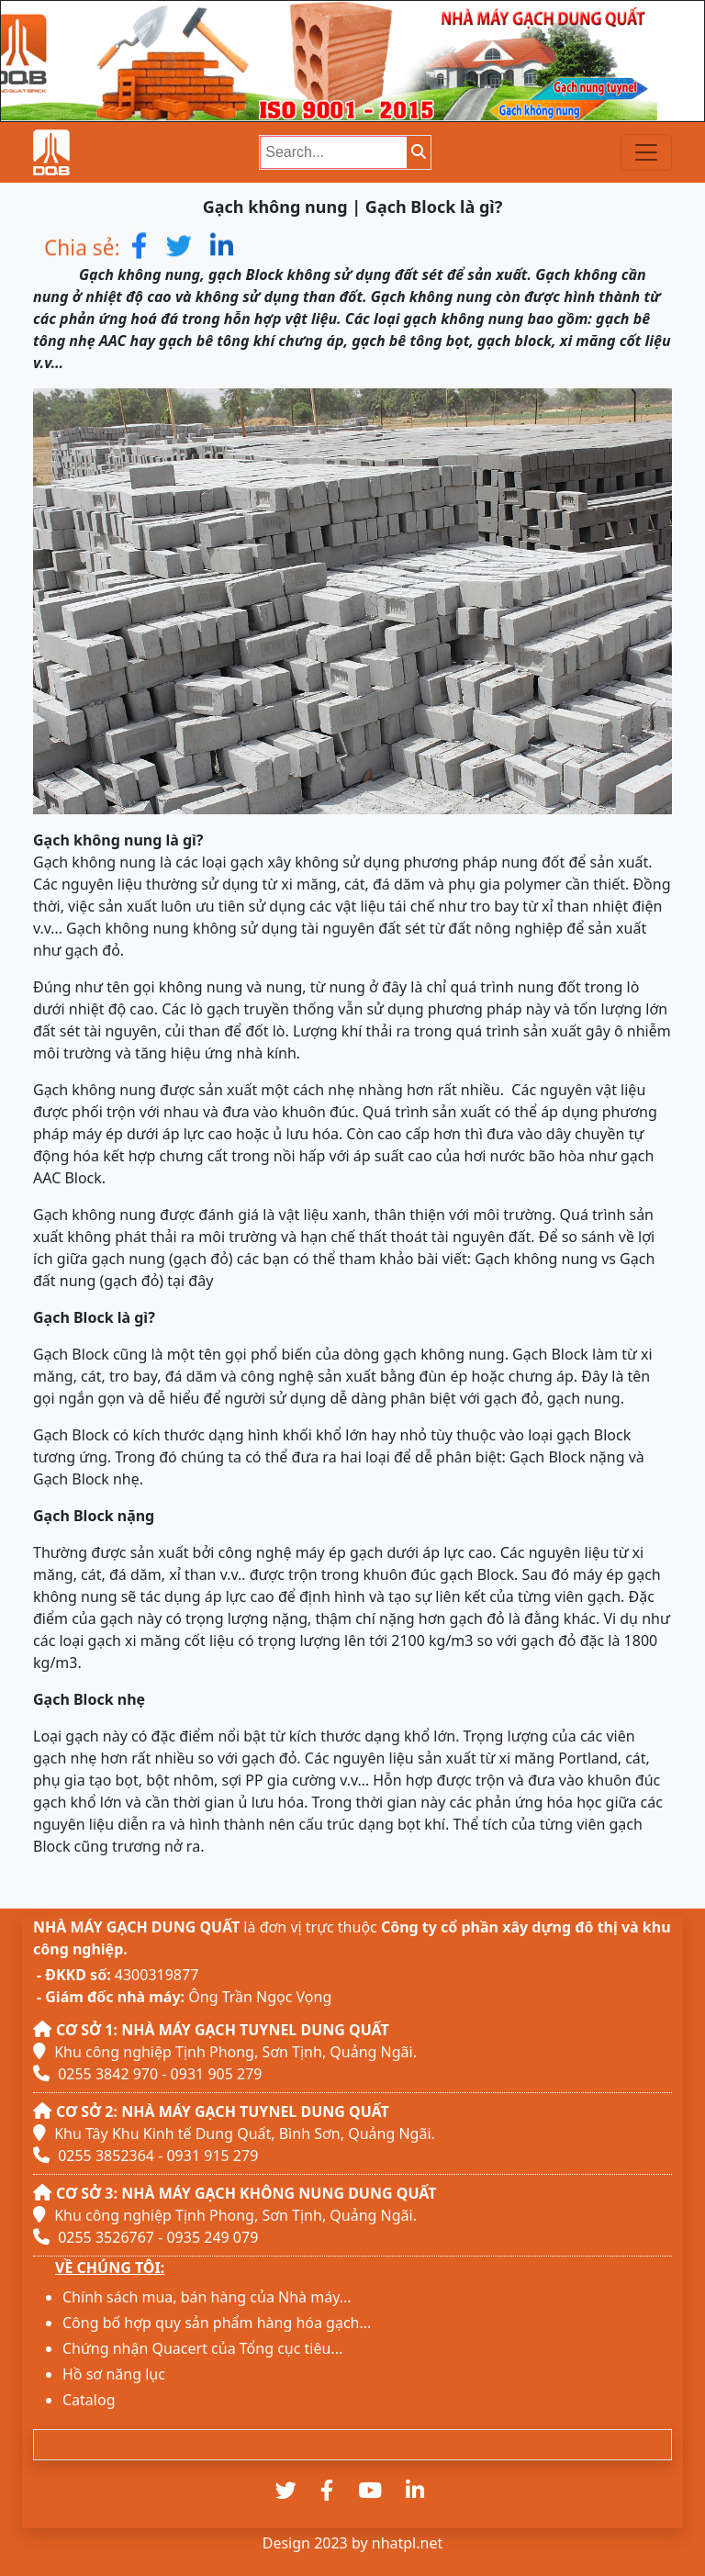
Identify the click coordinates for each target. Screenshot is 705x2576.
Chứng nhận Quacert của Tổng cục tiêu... (202, 2348)
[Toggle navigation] (646, 152)
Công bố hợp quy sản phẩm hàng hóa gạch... (216, 2323)
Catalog (89, 2400)
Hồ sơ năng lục (113, 2374)
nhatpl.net (407, 2543)
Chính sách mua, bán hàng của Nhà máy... (207, 2297)
